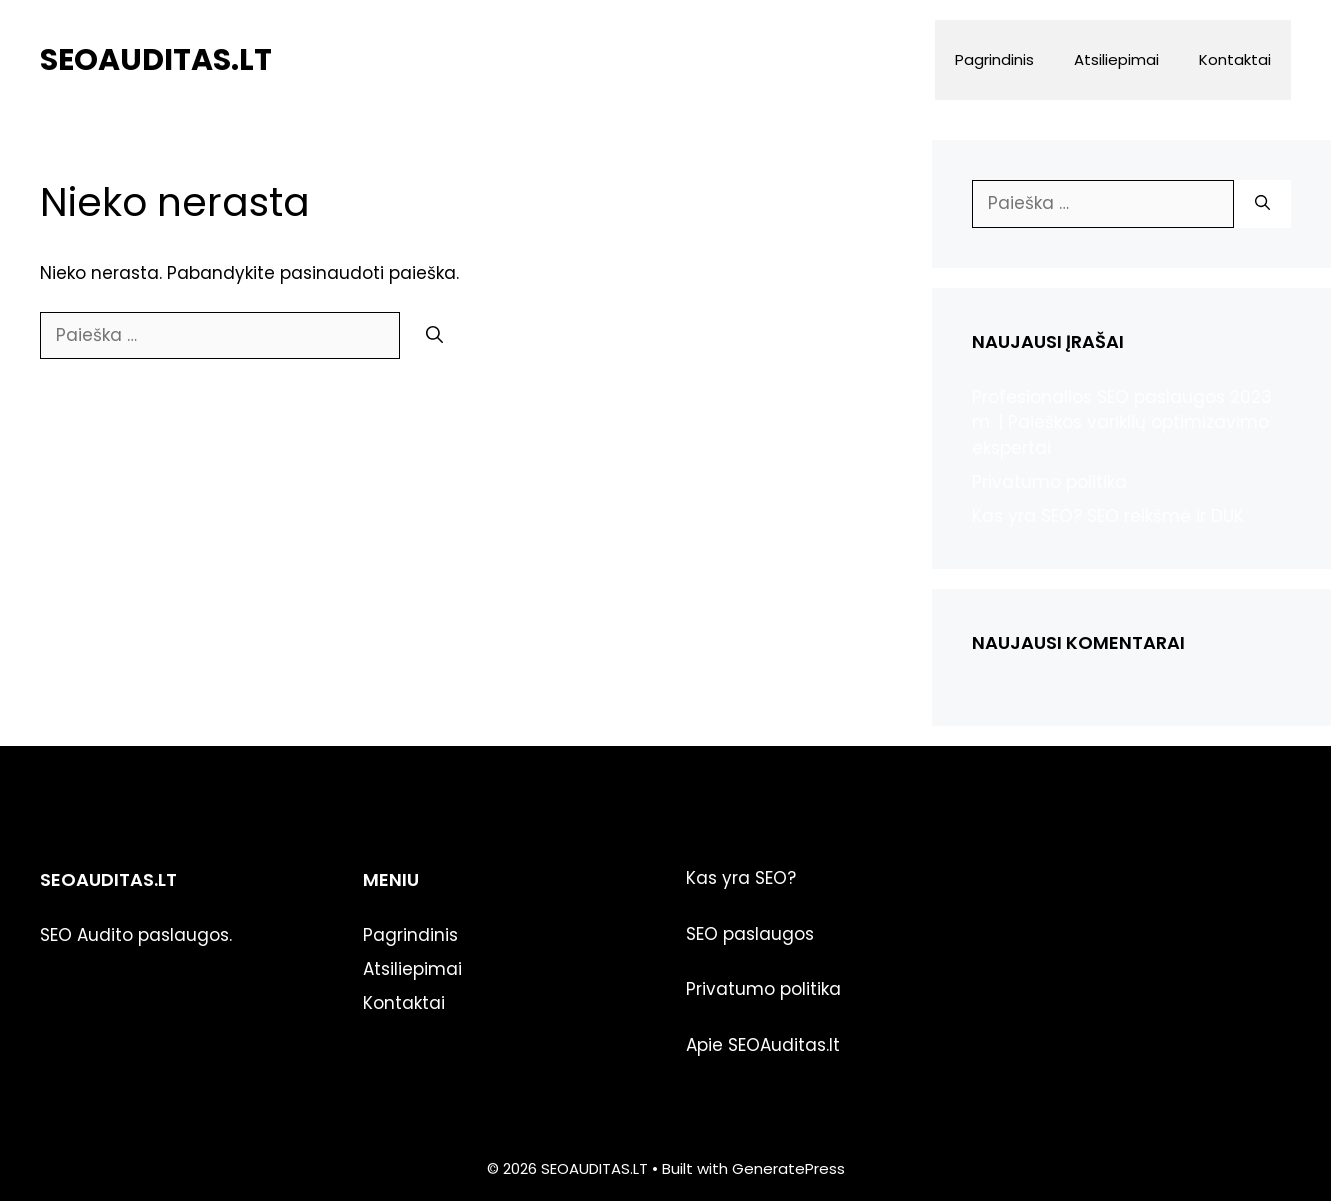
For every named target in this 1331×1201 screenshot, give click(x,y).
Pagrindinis (994, 59)
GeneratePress (788, 1168)
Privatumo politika (1049, 482)
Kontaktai (1235, 59)
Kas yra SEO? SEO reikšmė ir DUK (1108, 516)
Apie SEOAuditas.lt (763, 1045)
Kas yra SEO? (741, 878)
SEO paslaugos (750, 934)
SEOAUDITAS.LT (156, 60)
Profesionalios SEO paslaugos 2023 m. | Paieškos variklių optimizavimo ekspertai (1122, 422)
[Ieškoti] (434, 336)
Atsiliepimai (1116, 59)
